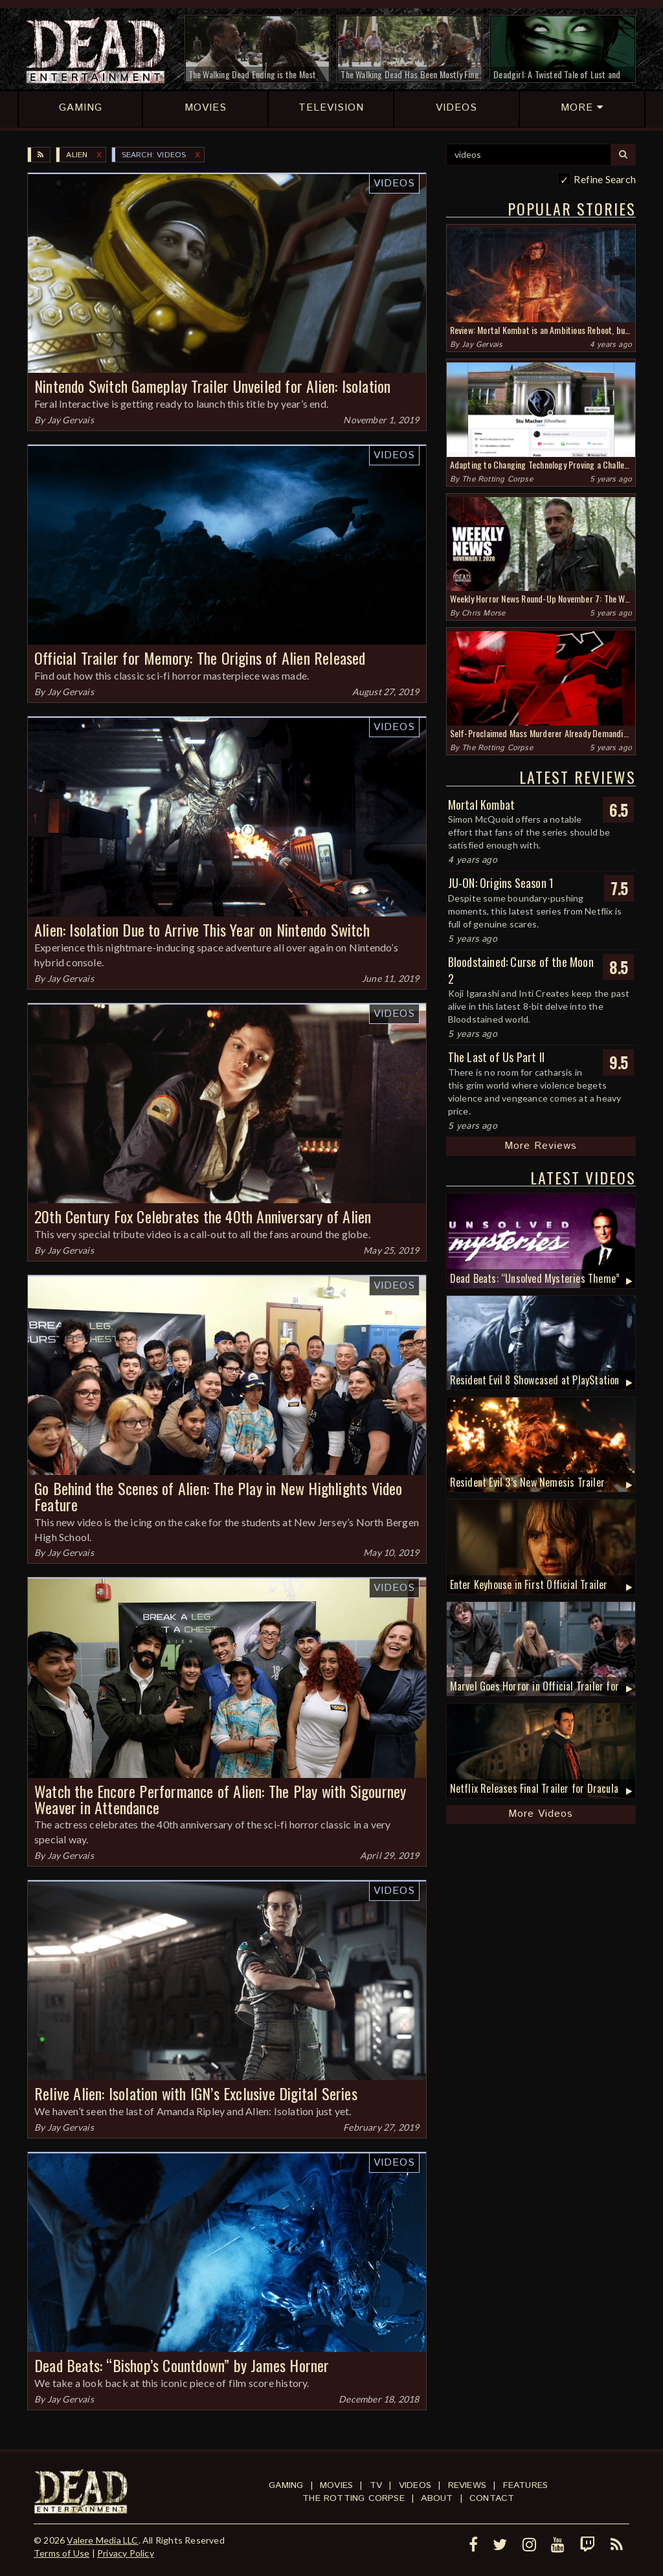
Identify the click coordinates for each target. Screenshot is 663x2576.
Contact (491, 2498)
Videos (394, 183)
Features (525, 2485)
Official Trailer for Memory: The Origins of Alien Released (200, 657)
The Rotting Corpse (497, 479)
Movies (336, 2485)
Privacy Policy (125, 2553)
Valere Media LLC (102, 2540)
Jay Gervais (70, 419)
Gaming (286, 2485)
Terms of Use (61, 2553)
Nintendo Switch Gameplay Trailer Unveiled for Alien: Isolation (212, 385)
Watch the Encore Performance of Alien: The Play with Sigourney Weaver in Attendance (220, 1799)
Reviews (467, 2485)
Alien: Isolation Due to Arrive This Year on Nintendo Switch (202, 929)
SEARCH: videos (154, 155)
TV (376, 2485)
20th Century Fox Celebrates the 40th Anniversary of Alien (202, 1216)
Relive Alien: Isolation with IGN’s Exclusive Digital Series (195, 2093)
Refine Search (605, 179)
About (437, 2498)
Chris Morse (483, 613)
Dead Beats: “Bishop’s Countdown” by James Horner (182, 2365)
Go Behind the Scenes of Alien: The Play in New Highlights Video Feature (218, 1496)
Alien (76, 155)
